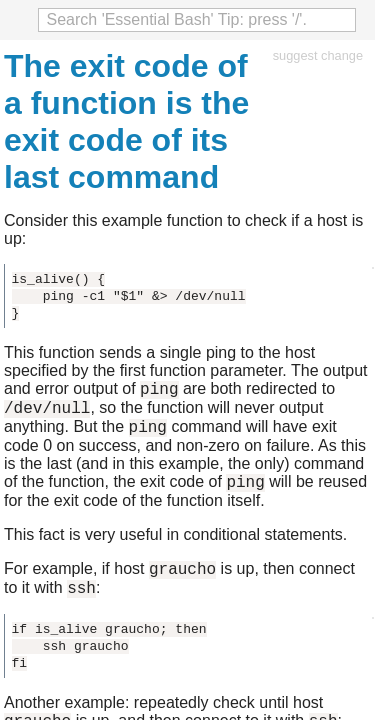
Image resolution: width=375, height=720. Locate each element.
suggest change (318, 55)
